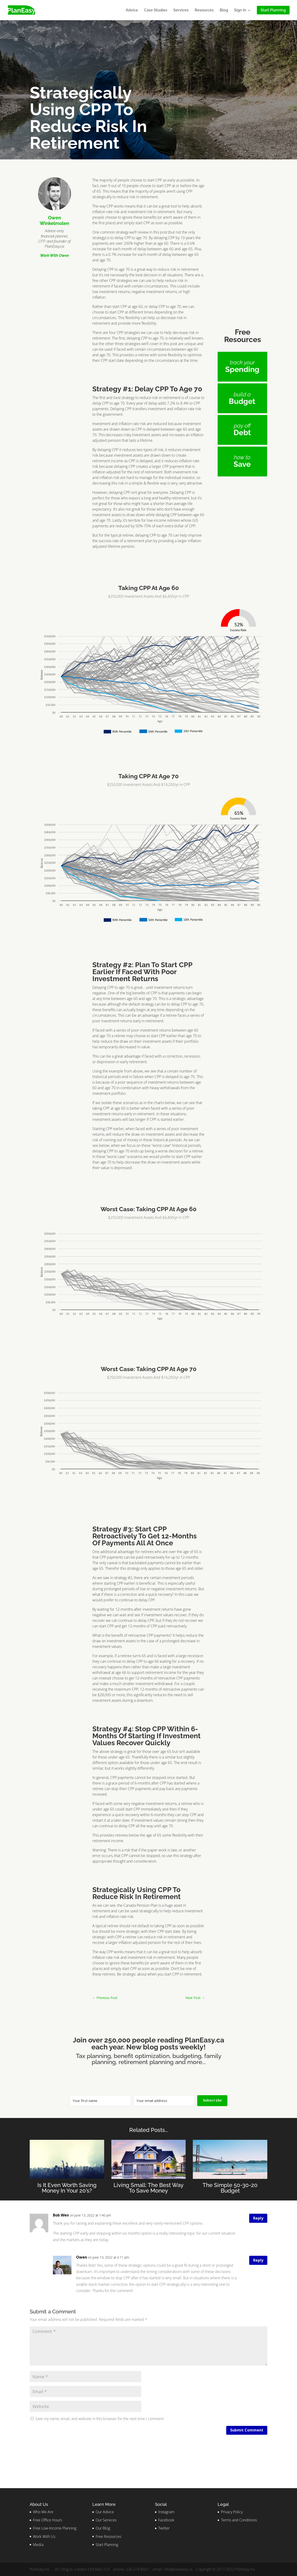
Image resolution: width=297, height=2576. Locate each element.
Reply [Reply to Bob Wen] (258, 2218)
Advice (132, 10)
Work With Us (44, 2536)
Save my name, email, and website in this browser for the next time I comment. (100, 2418)
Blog (224, 10)
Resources (204, 10)
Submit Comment (246, 2430)
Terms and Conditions (239, 2520)
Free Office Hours (47, 2520)
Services (181, 10)
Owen (81, 2257)
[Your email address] (164, 2100)
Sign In (240, 10)
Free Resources (108, 2536)
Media (38, 2544)
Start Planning (107, 2544)
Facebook (166, 2520)
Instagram (166, 2511)
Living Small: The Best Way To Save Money (148, 2188)
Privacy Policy (232, 2511)
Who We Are (43, 2511)
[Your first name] (100, 2100)
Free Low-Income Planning (54, 2528)
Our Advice (105, 2511)
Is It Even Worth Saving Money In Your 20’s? (67, 2188)
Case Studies (155, 10)
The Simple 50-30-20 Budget (230, 2188)
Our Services (106, 2520)
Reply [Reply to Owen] (258, 2260)
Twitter (164, 2528)
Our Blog (103, 2528)
